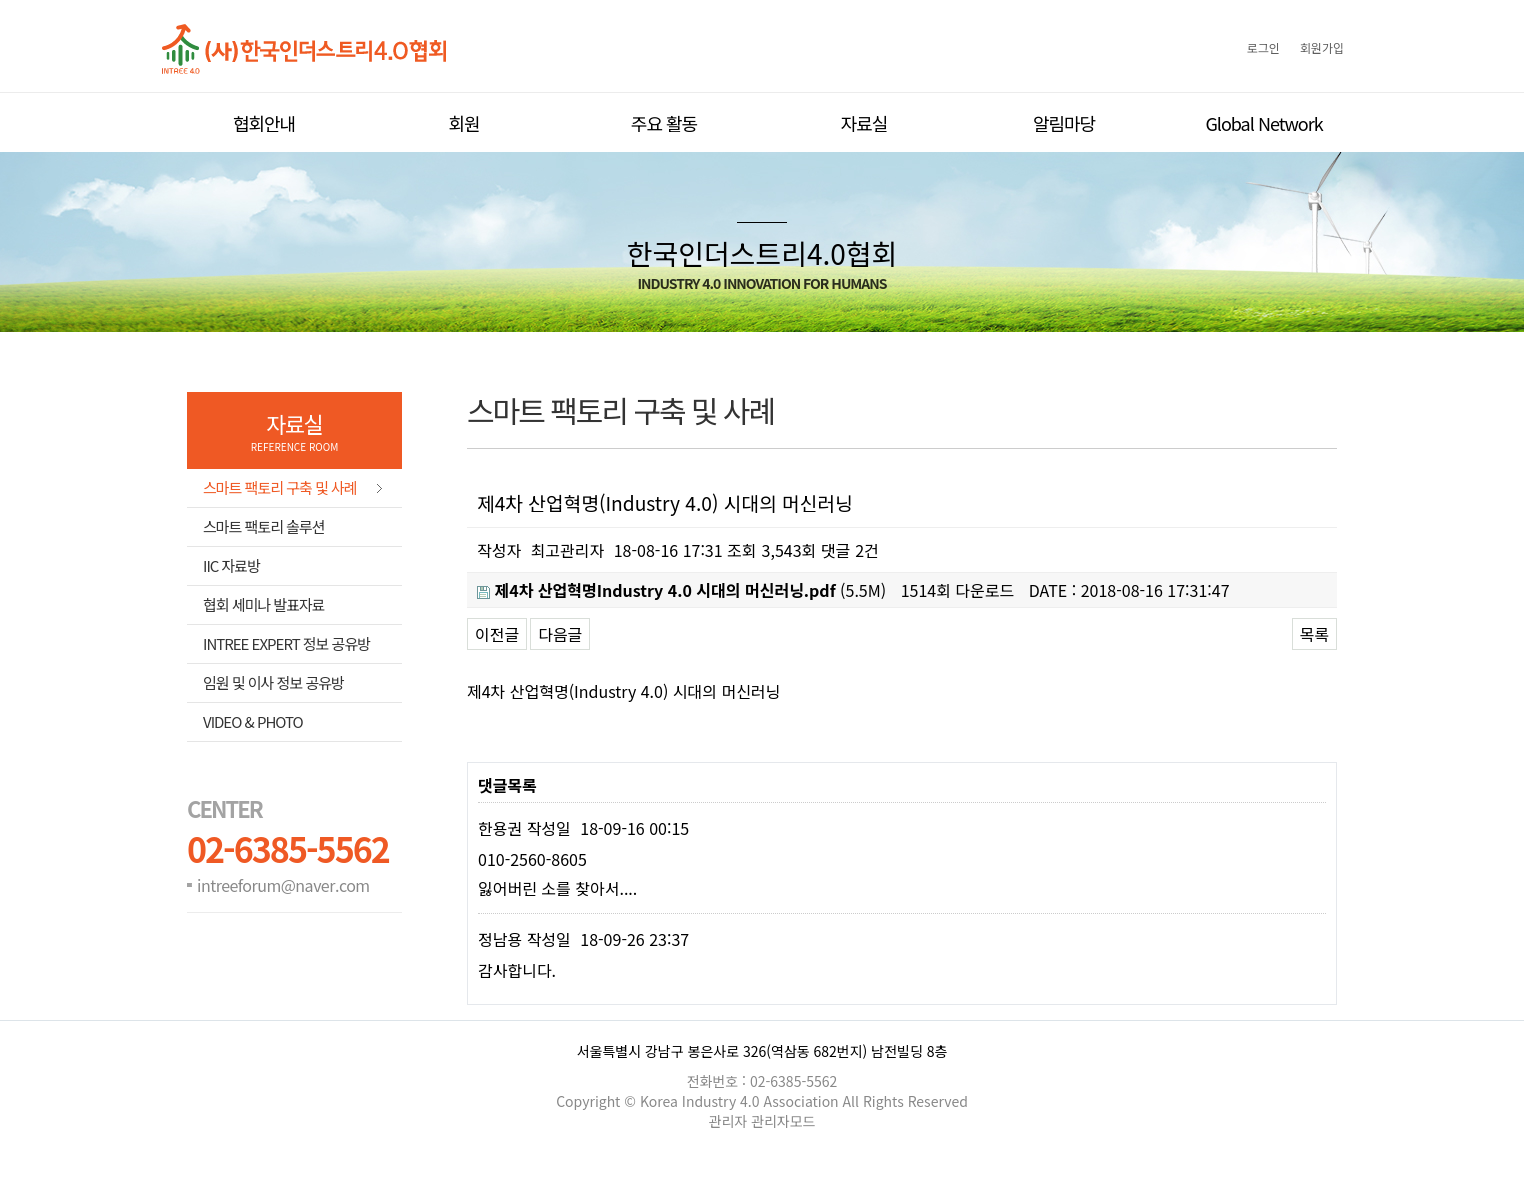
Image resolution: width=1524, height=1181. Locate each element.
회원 (463, 123)
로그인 (1263, 47)
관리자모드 (783, 1121)
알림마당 (1064, 123)
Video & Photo (253, 721)
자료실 (864, 123)
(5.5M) (681, 590)
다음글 (560, 634)
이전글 (497, 634)
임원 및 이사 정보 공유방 (273, 682)
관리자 (730, 1121)
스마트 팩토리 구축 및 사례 (280, 487)
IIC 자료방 (231, 565)
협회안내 (264, 123)
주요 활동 (664, 123)
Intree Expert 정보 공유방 (286, 643)
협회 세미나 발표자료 (264, 604)
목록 (1314, 634)
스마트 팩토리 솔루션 (264, 526)
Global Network (1263, 123)
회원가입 (1322, 47)
